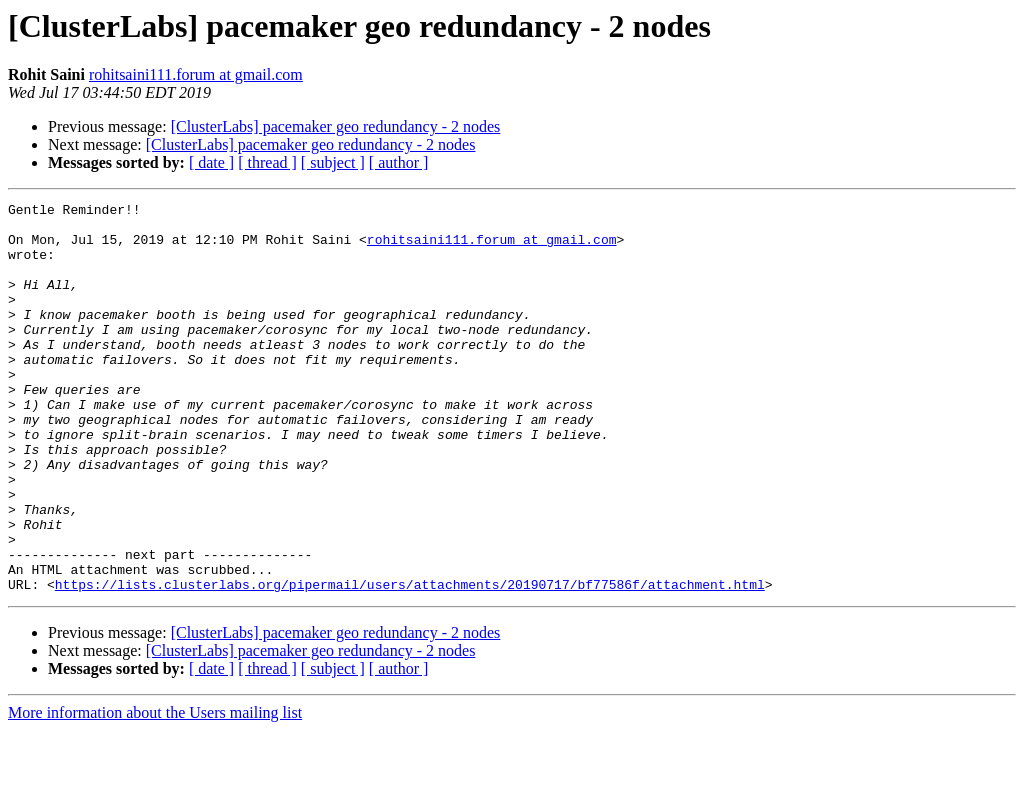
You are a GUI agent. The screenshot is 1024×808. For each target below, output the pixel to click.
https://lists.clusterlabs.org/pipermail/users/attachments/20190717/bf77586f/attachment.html (410, 662)
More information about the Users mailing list (155, 790)
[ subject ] (333, 162)
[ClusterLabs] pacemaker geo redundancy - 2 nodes (336, 126)
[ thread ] (267, 162)
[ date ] (211, 162)
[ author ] (399, 162)
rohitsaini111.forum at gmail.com (196, 74)
